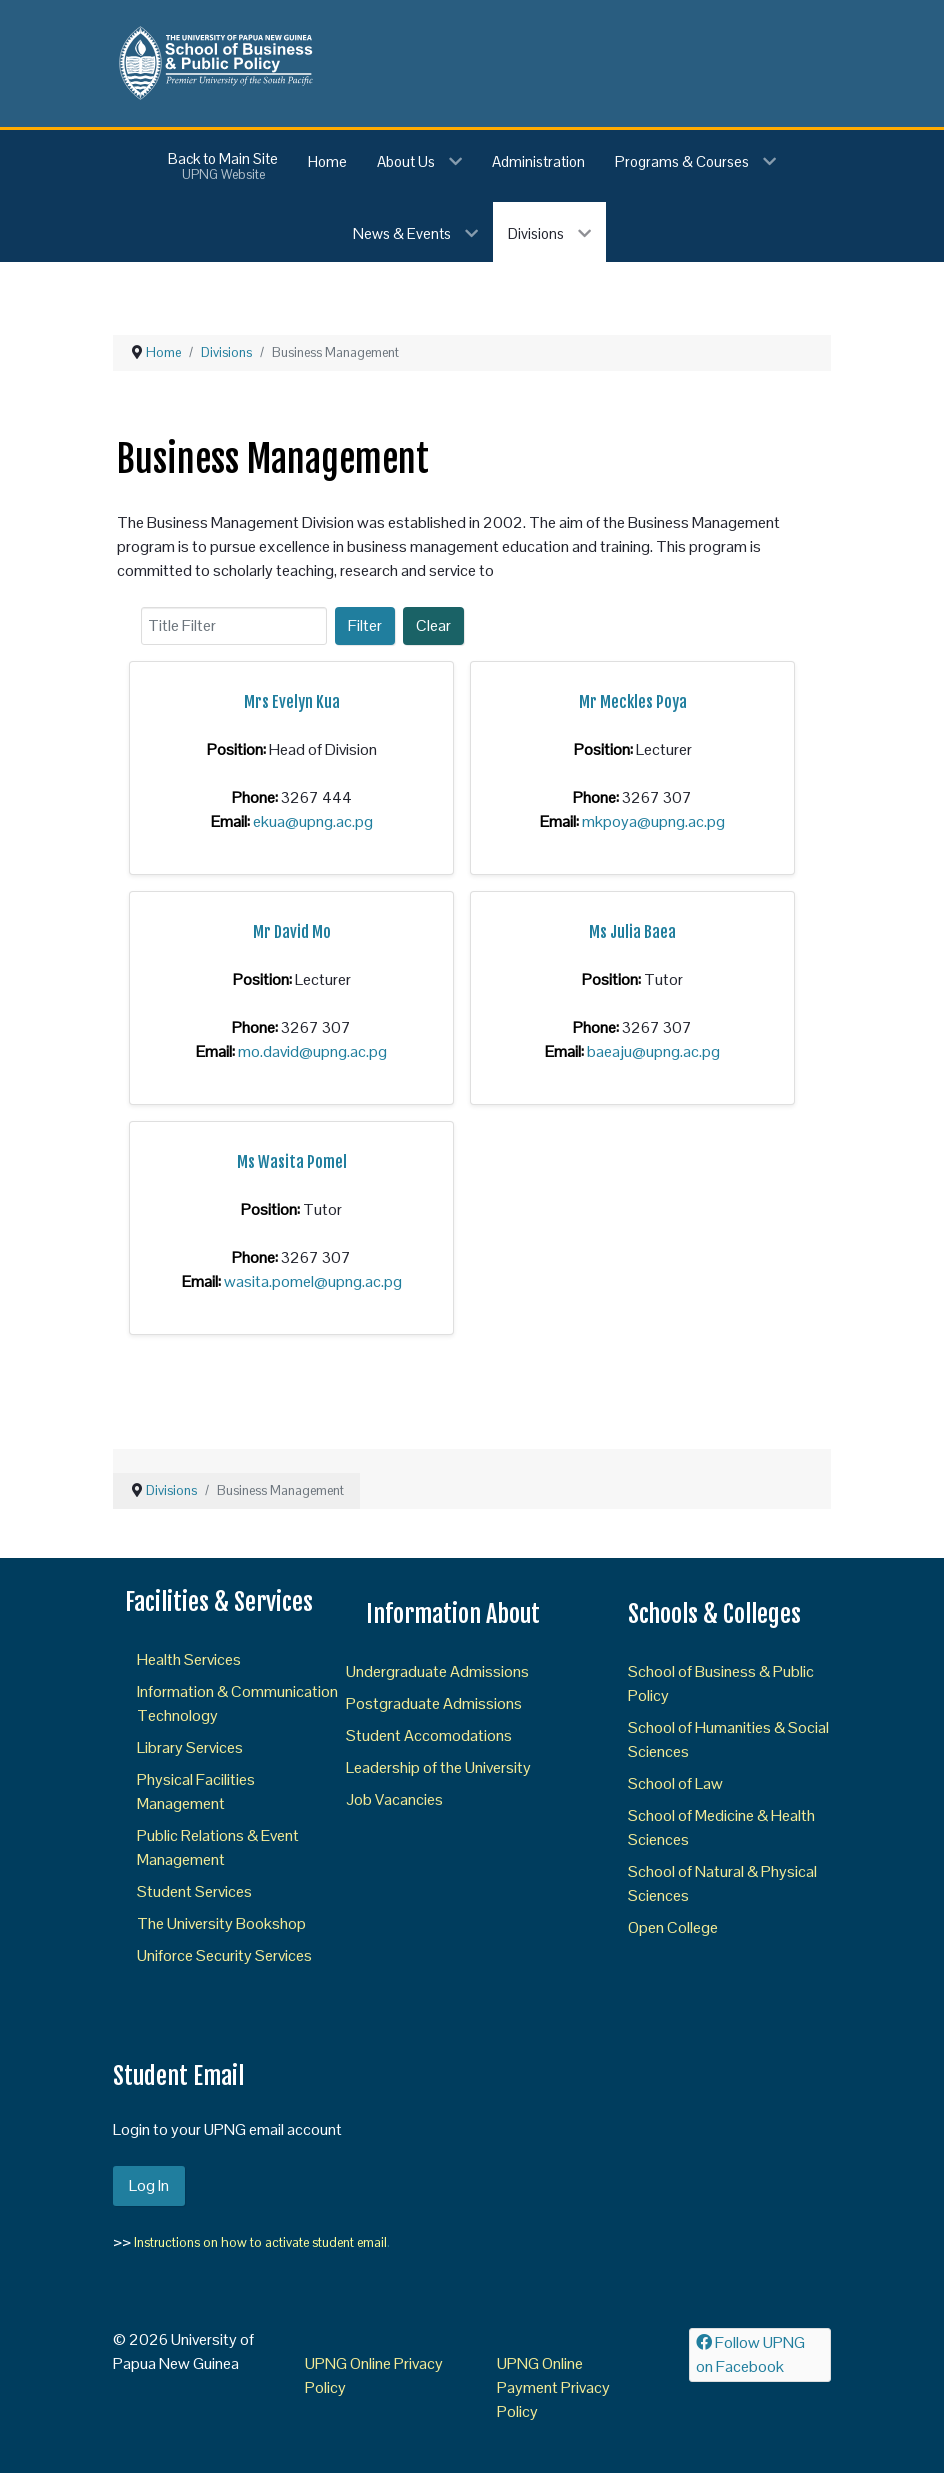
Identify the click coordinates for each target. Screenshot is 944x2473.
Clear (433, 625)
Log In (149, 2185)
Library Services (190, 1747)
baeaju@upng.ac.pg (653, 1051)
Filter (365, 625)
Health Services (189, 1659)
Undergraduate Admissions (437, 1671)
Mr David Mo (292, 932)
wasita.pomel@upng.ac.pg (313, 1281)
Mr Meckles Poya (633, 702)
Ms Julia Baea (632, 932)
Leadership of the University (438, 1767)
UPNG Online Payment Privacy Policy (553, 2387)
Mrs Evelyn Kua (292, 702)
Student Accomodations (429, 1735)
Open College (673, 1927)
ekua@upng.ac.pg (313, 821)
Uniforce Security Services (224, 1955)
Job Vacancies (394, 1799)
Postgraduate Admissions (434, 1703)
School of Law (675, 1783)
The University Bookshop (221, 1923)
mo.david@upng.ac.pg (312, 1051)
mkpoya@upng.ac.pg (653, 821)
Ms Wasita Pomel (292, 1162)
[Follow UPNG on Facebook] (760, 2354)
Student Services (194, 1891)
